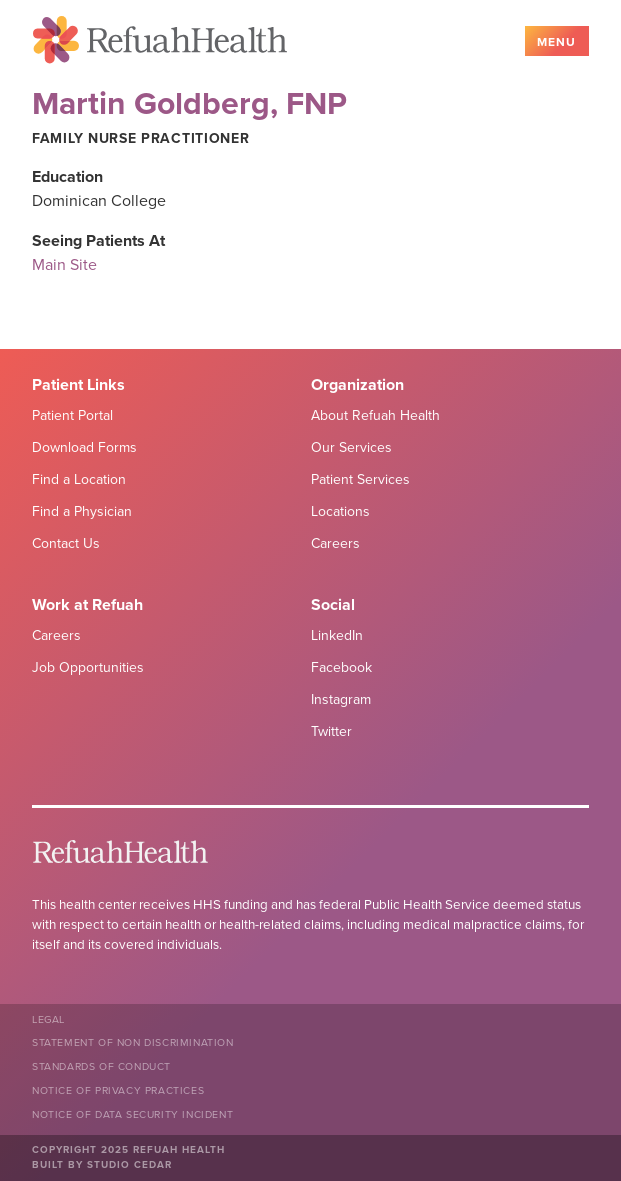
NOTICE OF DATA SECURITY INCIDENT (132, 1114)
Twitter (331, 731)
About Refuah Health (375, 415)
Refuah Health (160, 43)
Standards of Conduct (101, 1066)
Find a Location (79, 479)
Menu (556, 42)
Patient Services (360, 479)
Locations (340, 511)
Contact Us (66, 543)
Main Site (64, 265)
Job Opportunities (88, 667)
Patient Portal (72, 415)
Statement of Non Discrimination (133, 1042)
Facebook (341, 667)
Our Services (351, 447)
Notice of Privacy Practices (118, 1090)
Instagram (341, 699)
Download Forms (84, 447)
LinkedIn (337, 635)
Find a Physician (82, 511)
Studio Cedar (129, 1165)
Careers (335, 543)
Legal (48, 1019)
